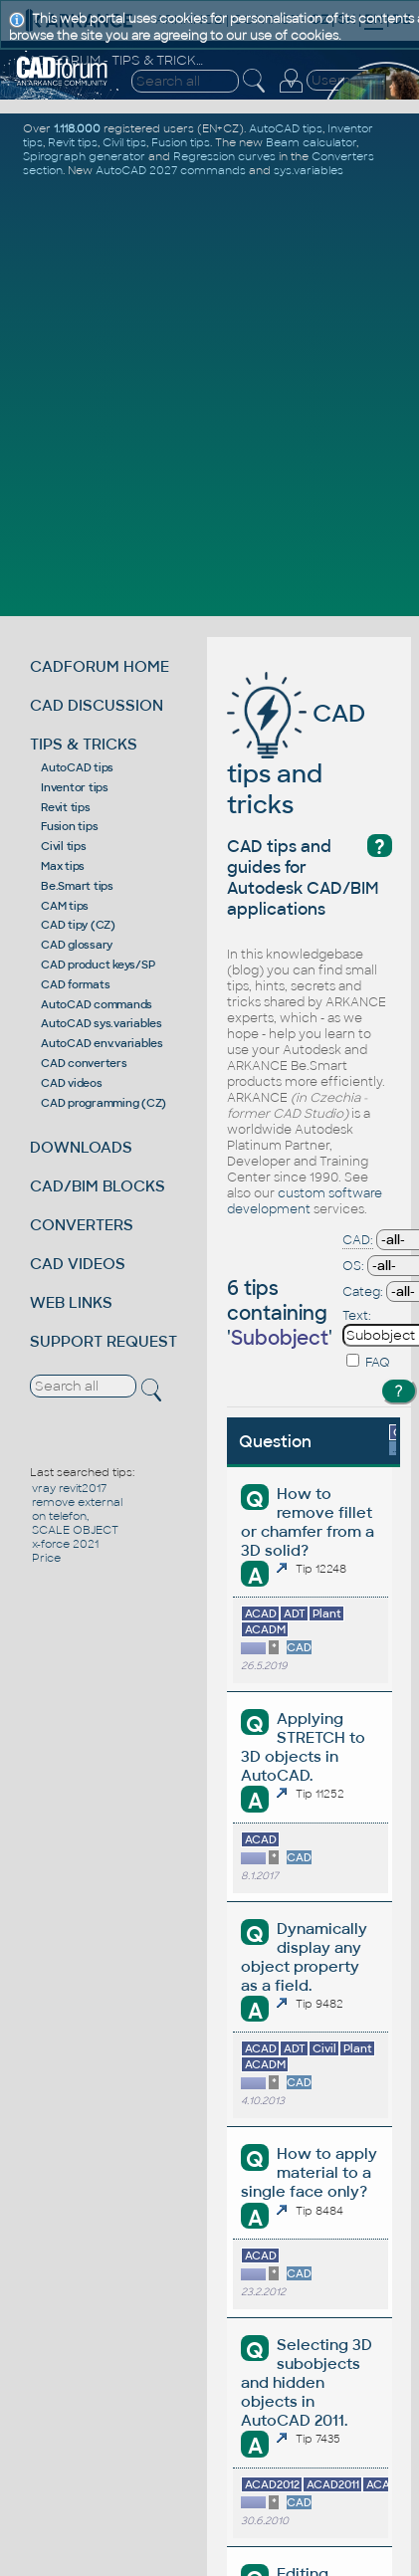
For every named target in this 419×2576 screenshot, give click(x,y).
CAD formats (75, 984)
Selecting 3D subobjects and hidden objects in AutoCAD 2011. (306, 2382)
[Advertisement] (209, 394)
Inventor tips (74, 787)
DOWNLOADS (81, 1147)
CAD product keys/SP (97, 964)
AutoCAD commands (96, 1004)
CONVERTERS (81, 1224)
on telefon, (60, 1516)
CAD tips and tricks (296, 759)
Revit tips (66, 807)
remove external (77, 1502)
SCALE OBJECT (75, 1530)
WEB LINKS (71, 1302)
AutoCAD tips (77, 767)
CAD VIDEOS (77, 1263)
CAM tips (65, 906)
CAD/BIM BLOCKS (97, 1186)
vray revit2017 (69, 1488)
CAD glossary (76, 945)
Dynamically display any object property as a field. (303, 1957)
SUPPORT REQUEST (103, 1341)
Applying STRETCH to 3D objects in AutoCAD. (302, 1747)
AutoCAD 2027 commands (171, 170)
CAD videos (72, 1083)
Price (46, 1558)
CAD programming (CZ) (103, 1103)
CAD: (357, 1240)
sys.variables (308, 170)
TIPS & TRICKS (83, 744)
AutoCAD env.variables (102, 1043)
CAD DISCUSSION (96, 705)
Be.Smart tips (77, 886)
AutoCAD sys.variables (101, 1023)
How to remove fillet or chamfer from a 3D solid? (307, 1522)
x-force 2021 (65, 1544)
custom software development (304, 1201)
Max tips (63, 866)
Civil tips (64, 846)
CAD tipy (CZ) (78, 925)
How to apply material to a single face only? (308, 2172)
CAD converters (84, 1063)
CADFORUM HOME (99, 666)
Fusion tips (69, 826)
